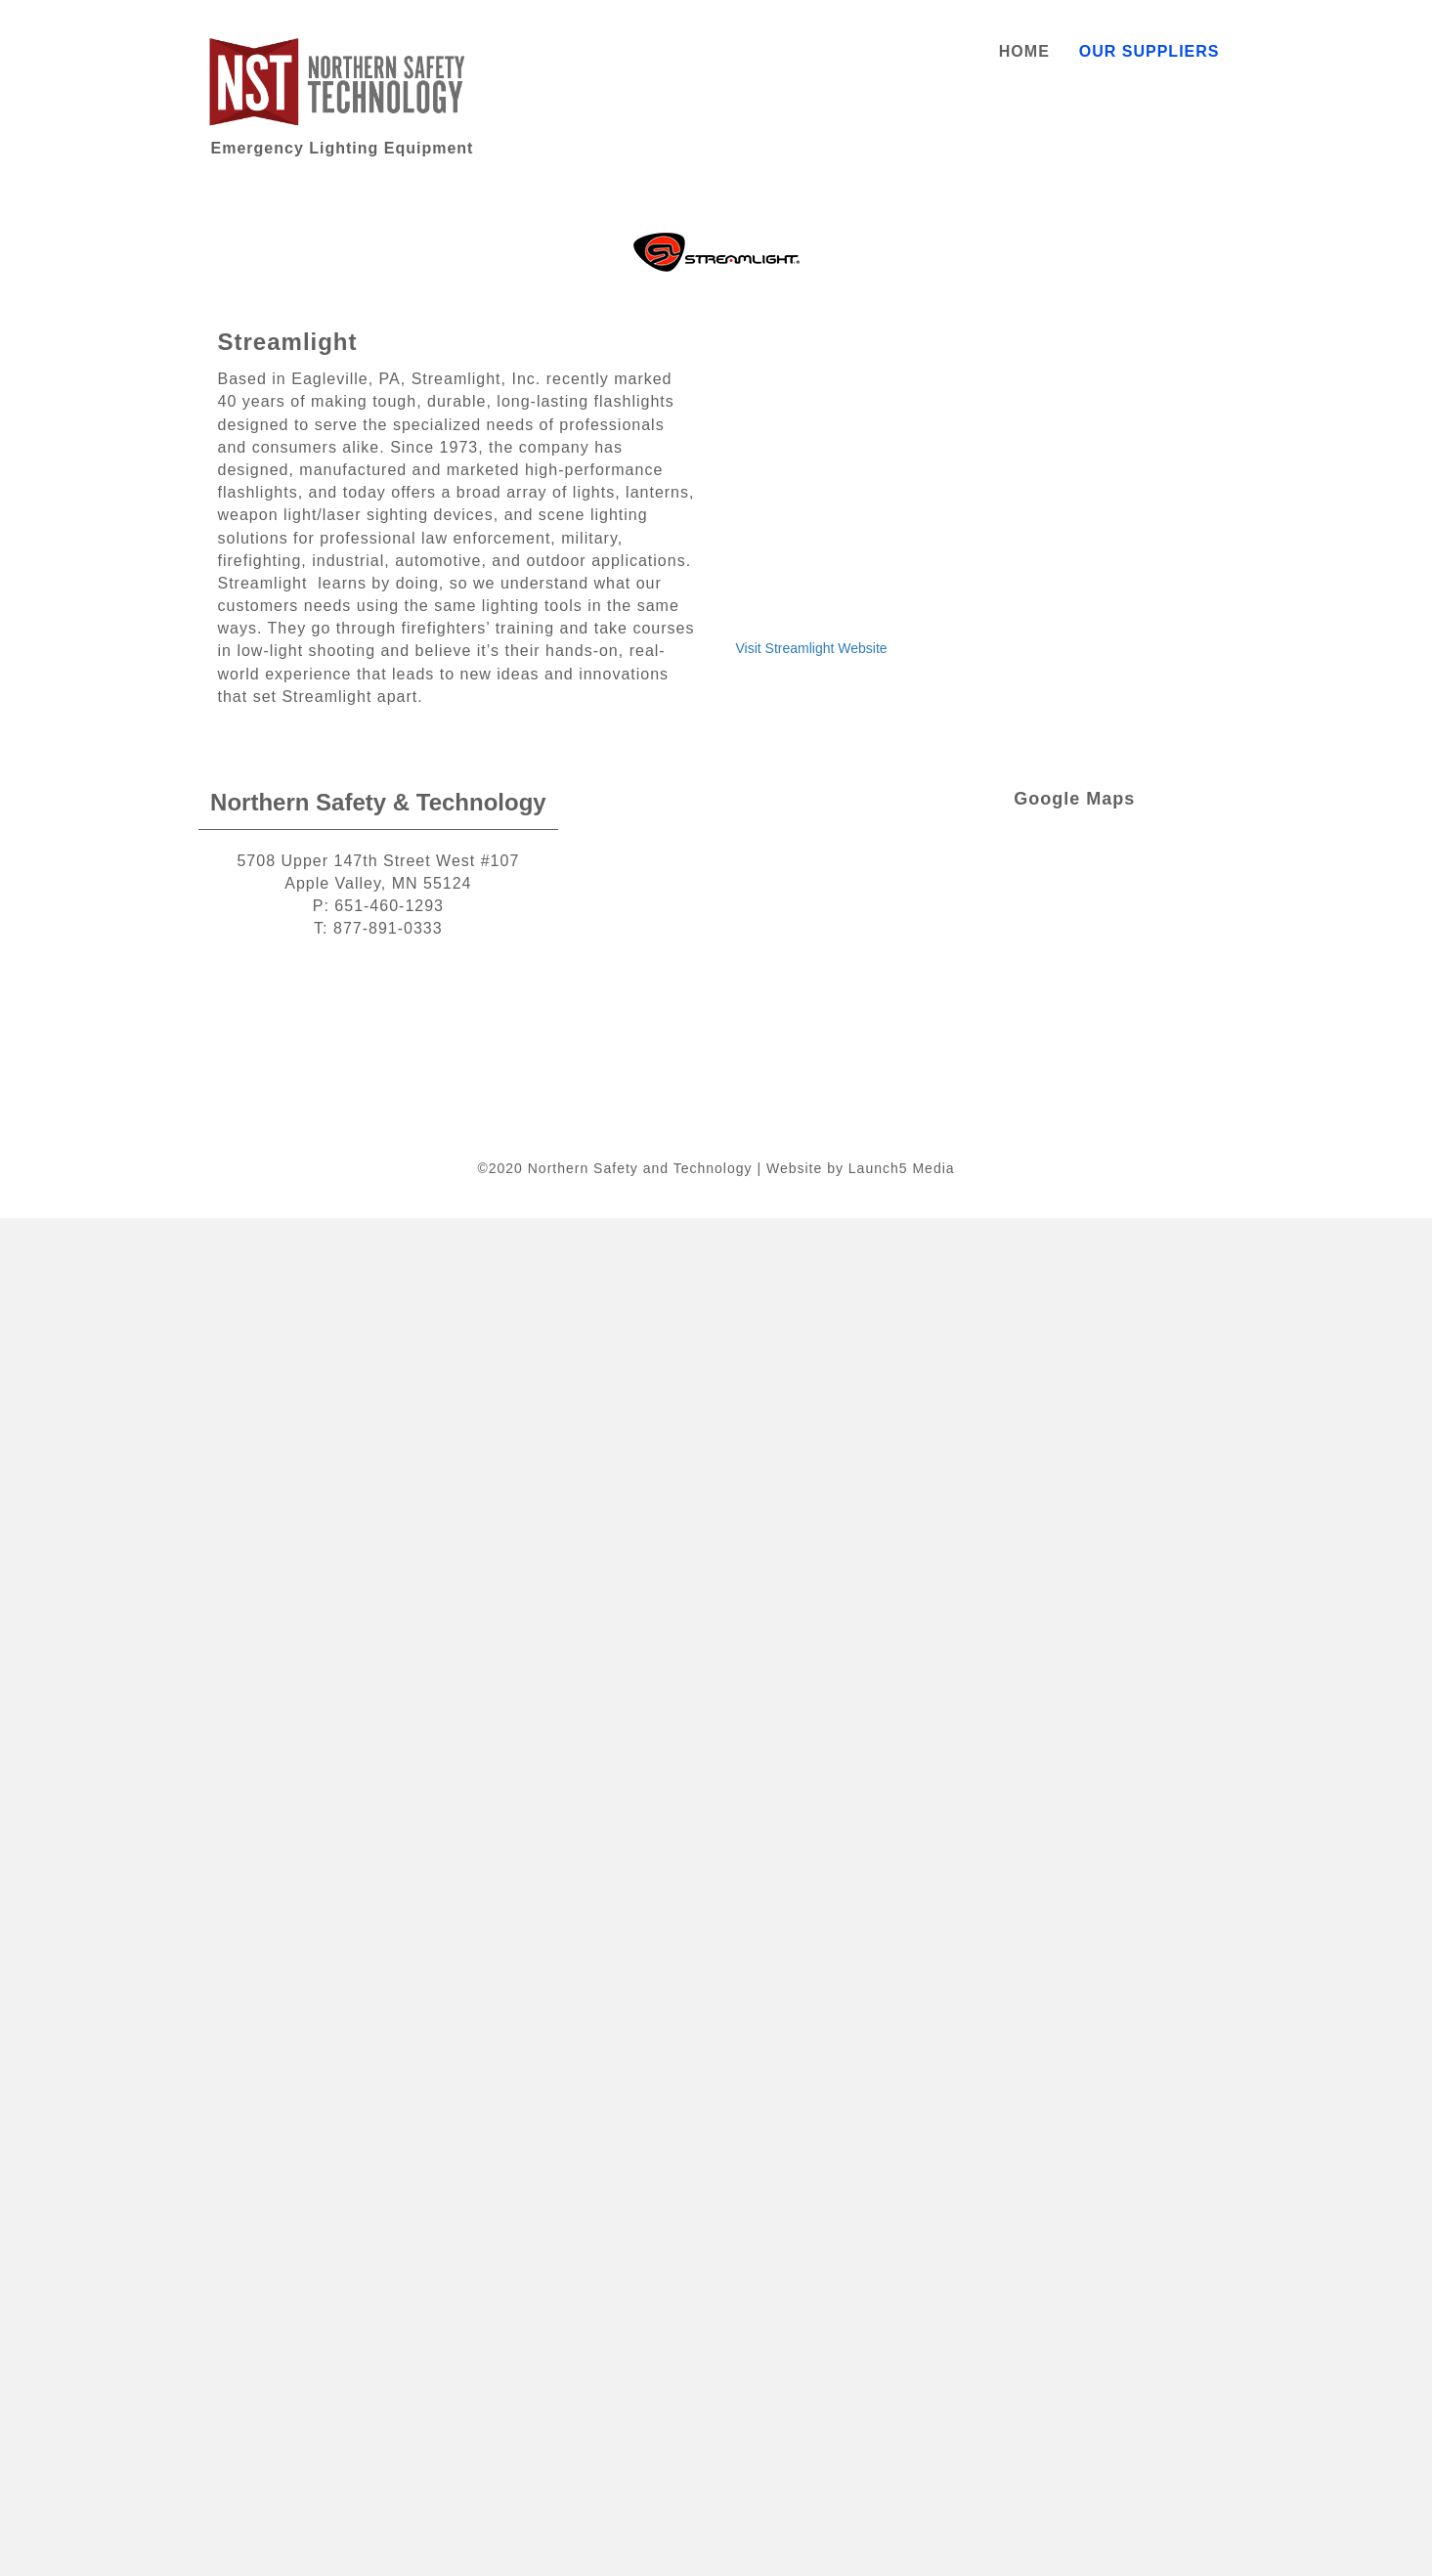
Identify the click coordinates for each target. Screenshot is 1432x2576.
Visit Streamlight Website (812, 648)
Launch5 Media (901, 1168)
